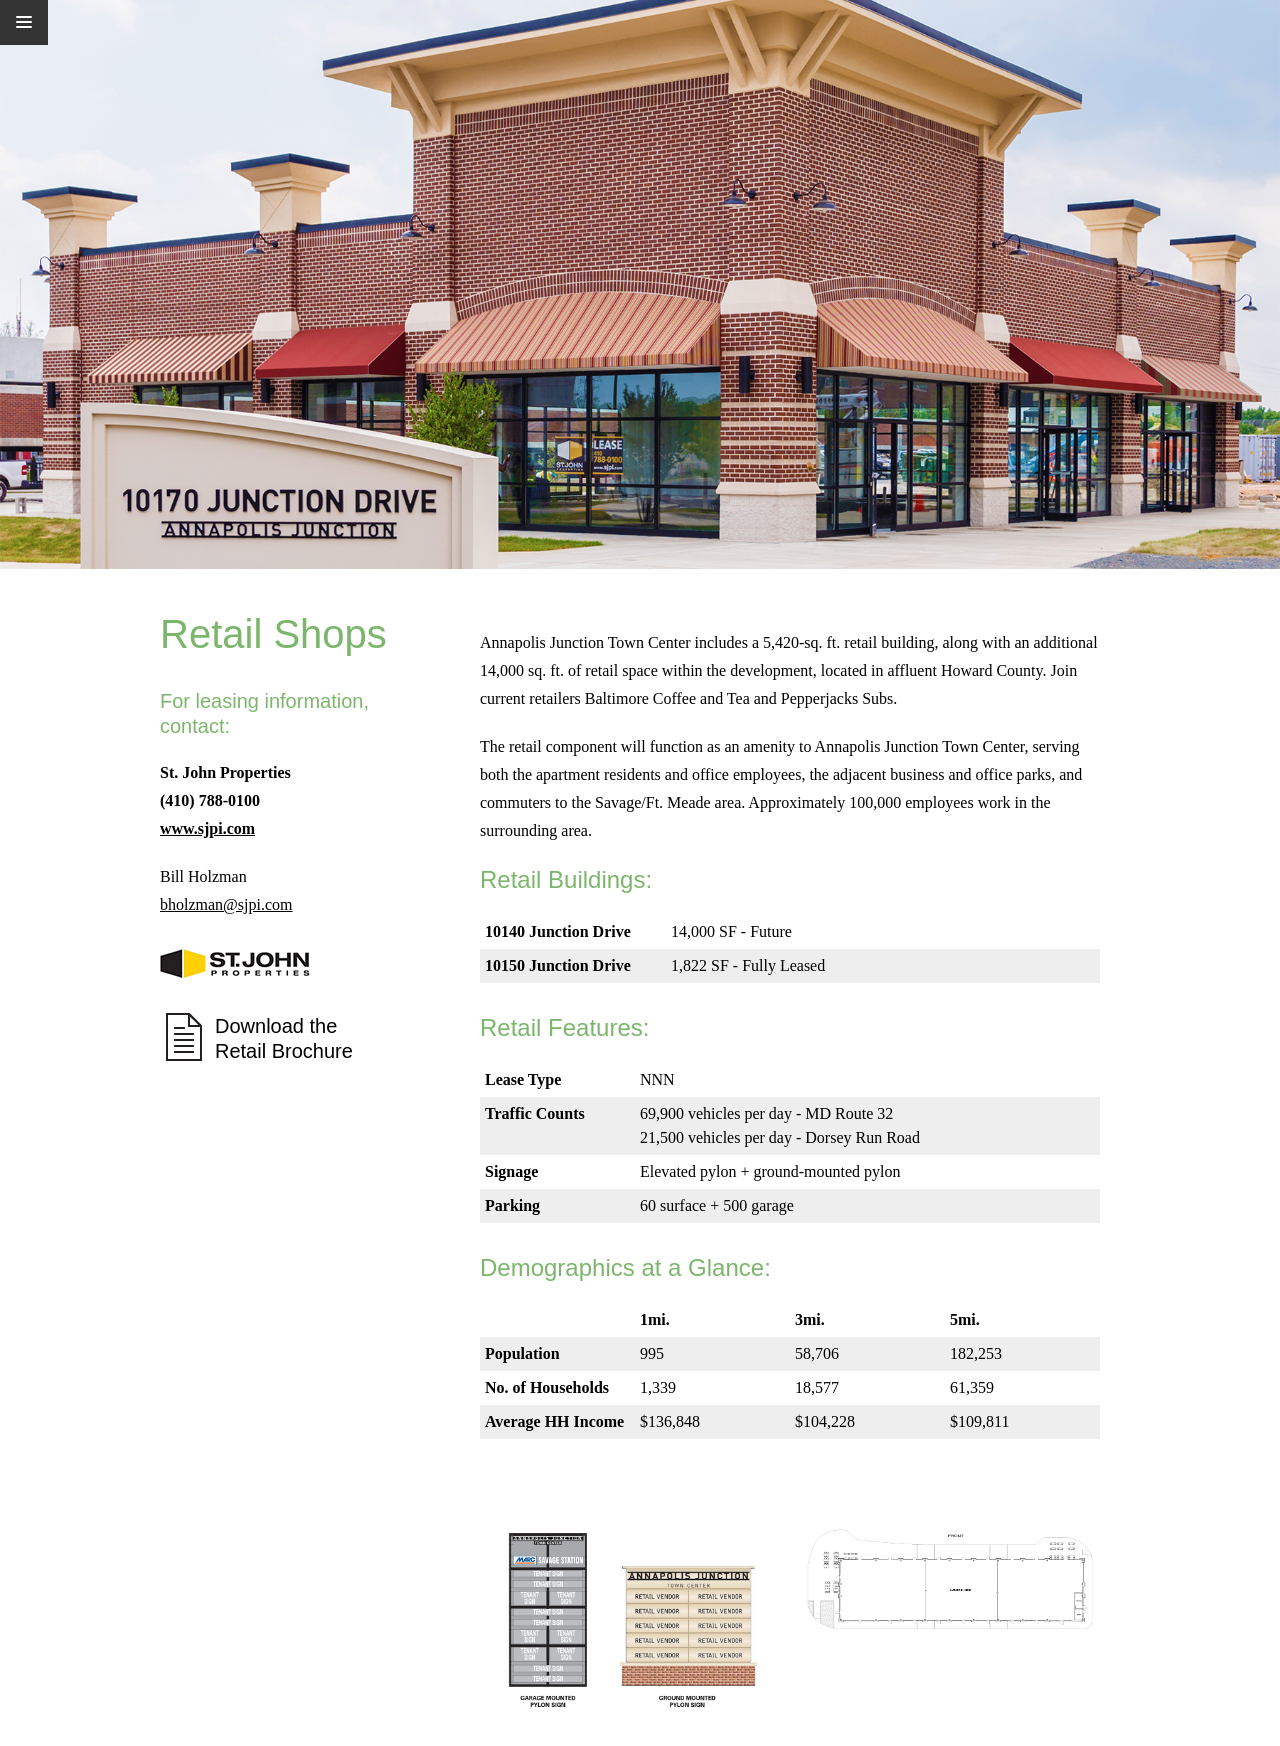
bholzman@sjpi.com (226, 904)
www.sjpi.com (207, 828)
